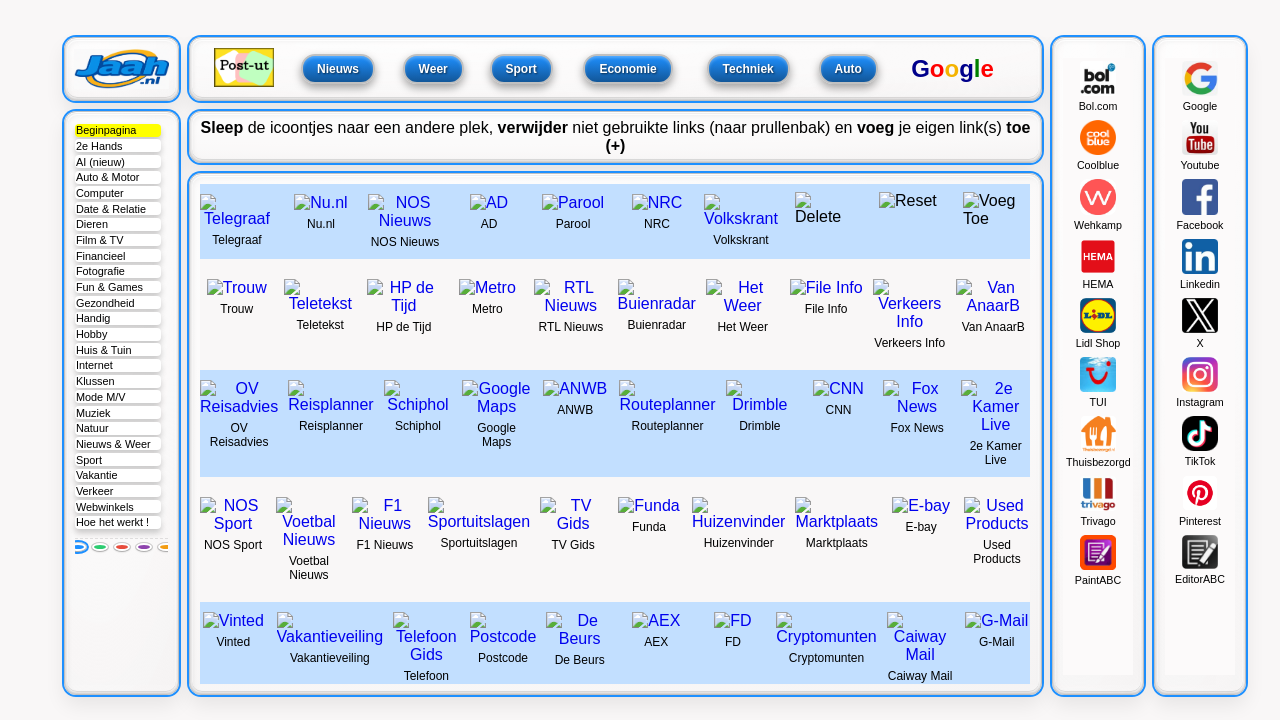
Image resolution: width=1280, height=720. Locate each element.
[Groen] (100, 547)
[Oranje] (166, 547)
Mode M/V (101, 397)
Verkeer (94, 491)
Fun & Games (109, 287)
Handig (93, 318)
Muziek (93, 413)
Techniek (748, 69)
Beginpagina (106, 130)
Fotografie (100, 271)
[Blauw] (78, 547)
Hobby (91, 334)
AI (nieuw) (100, 162)
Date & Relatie (111, 209)
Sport (89, 460)
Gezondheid (105, 303)
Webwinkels (105, 507)
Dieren (92, 224)
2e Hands (99, 146)
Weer (433, 69)
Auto (848, 69)
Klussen (95, 381)
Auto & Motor (107, 177)
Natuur (92, 428)
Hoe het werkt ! (112, 522)
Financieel (101, 256)
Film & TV (100, 240)
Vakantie (97, 475)
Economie (627, 69)
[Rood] (122, 547)
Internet (94, 365)
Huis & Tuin (104, 350)
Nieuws (338, 69)
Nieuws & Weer (113, 444)
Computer (100, 193)
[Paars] (144, 547)
